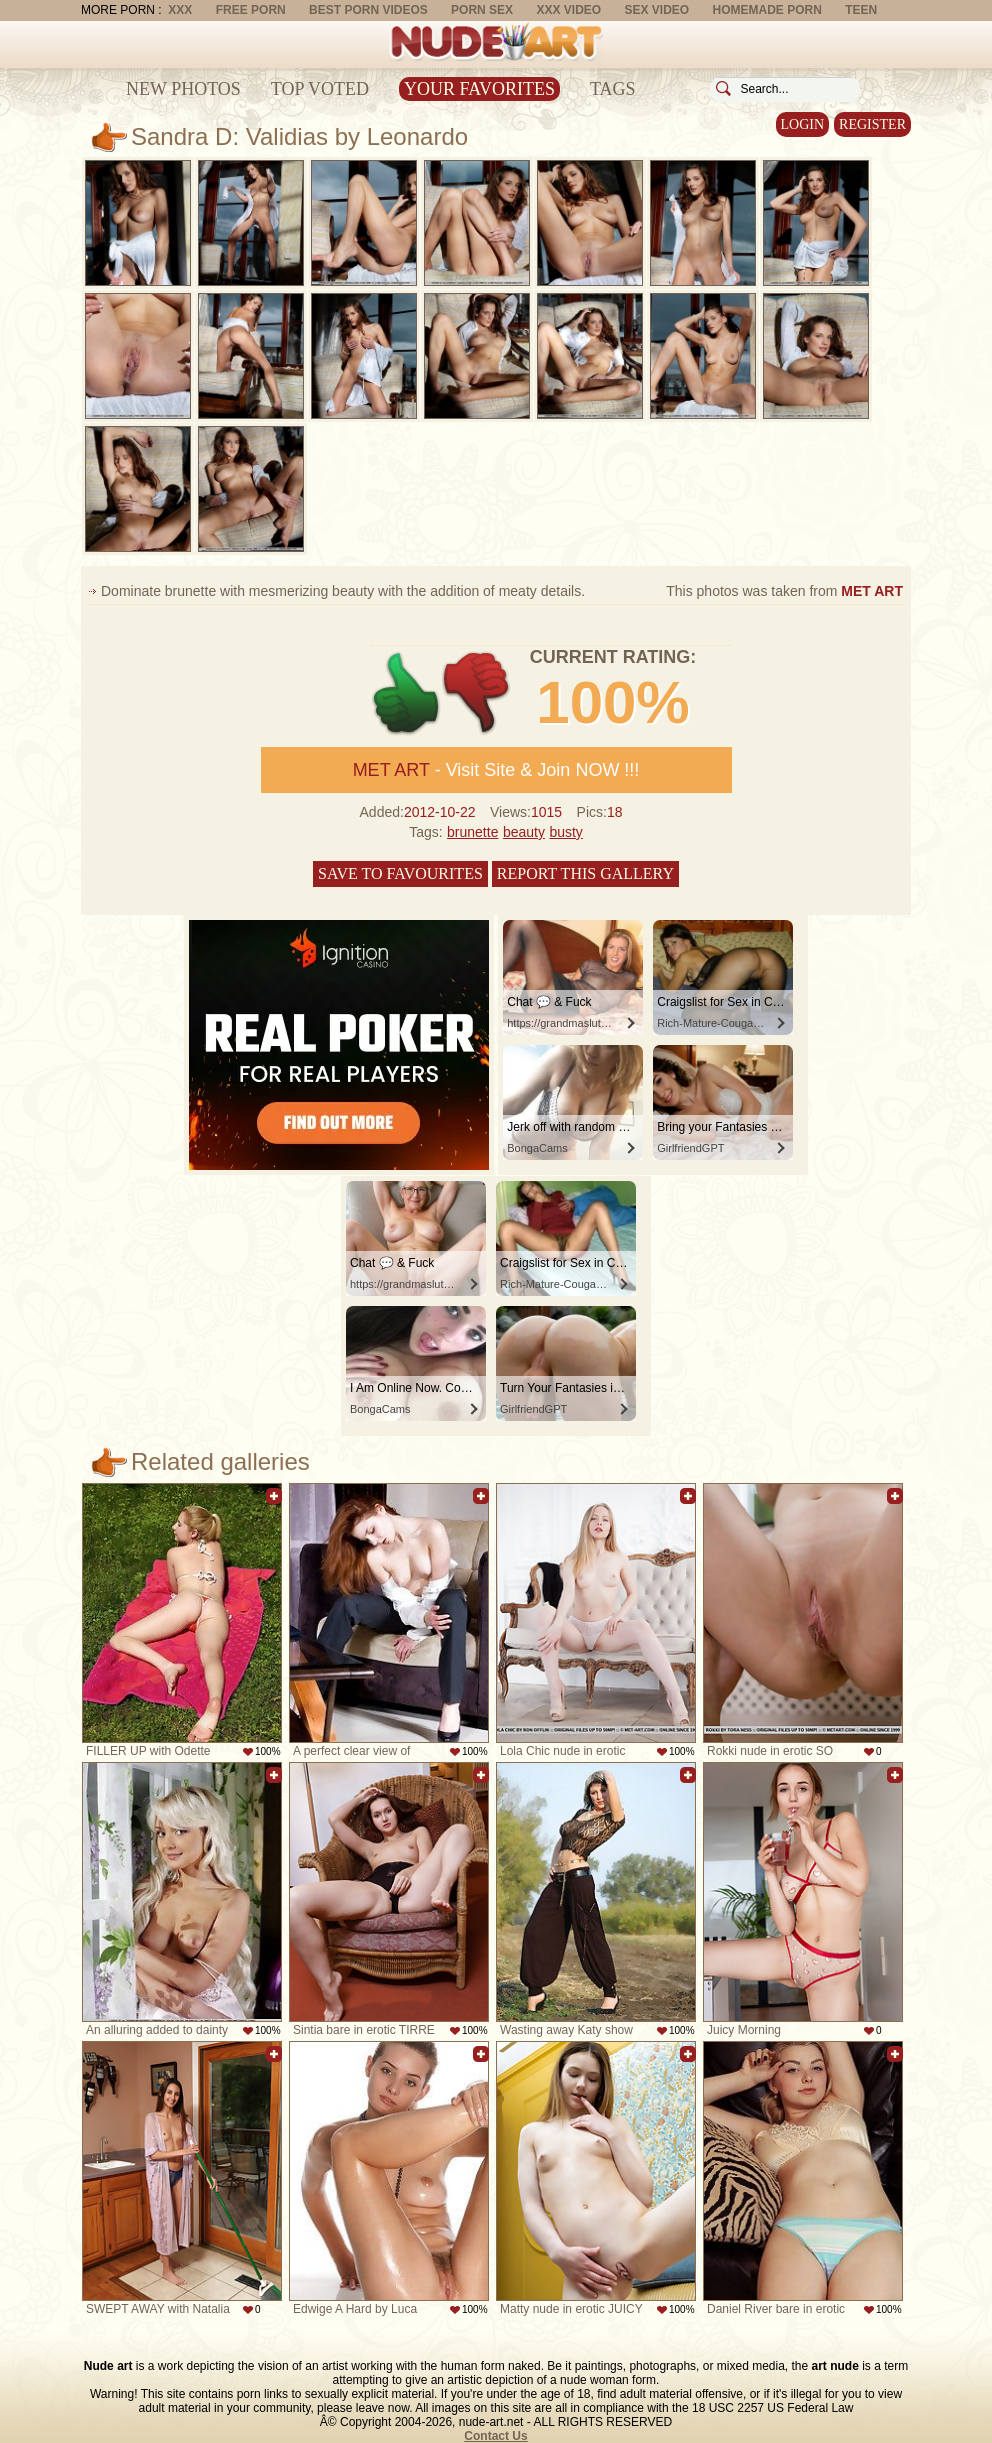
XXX (180, 10)
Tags (613, 89)
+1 (406, 693)
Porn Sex (482, 10)
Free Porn (251, 10)
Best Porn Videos (368, 10)
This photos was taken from (784, 591)
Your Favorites (479, 89)
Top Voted (320, 89)
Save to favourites (400, 873)
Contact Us (495, 2436)
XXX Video (568, 10)
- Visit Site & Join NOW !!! (496, 770)
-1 (477, 693)
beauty (524, 832)
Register (872, 124)
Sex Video (656, 10)
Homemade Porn (767, 10)
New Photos (183, 89)
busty (565, 832)
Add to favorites (274, 1496)
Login (803, 124)
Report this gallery (585, 873)
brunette (472, 832)
